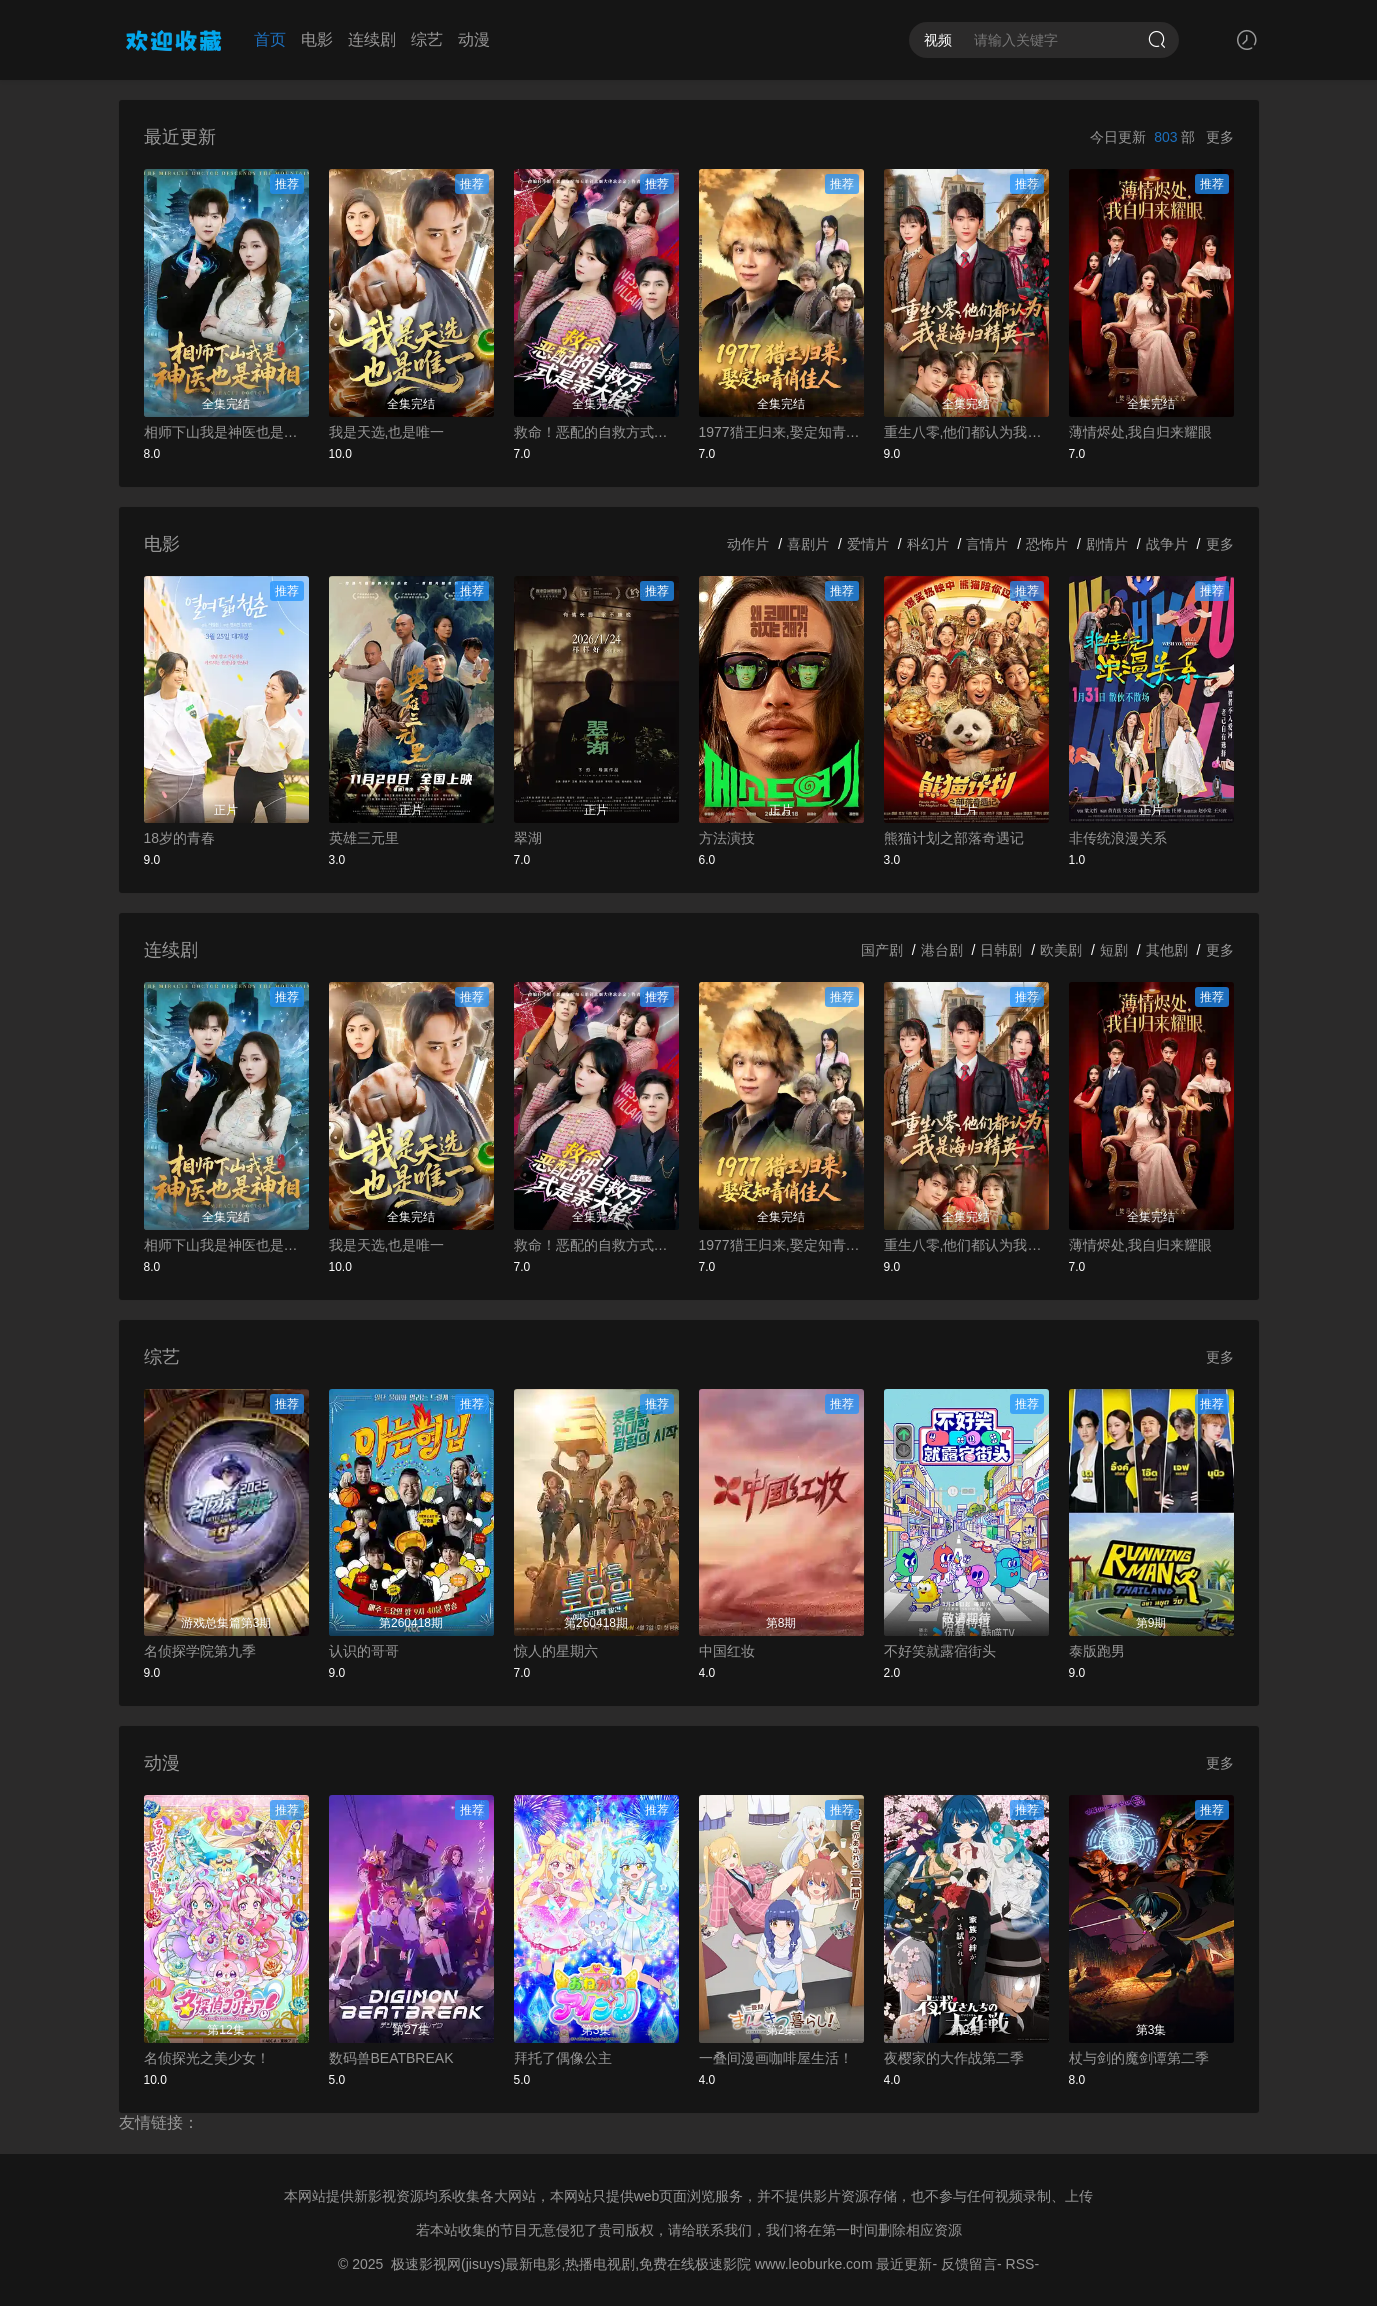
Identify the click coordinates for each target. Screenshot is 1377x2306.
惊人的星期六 (556, 1651)
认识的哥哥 (364, 1651)
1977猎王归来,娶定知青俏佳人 (781, 432)
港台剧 (942, 950)
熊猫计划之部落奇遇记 (954, 838)
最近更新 (904, 2264)
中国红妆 (727, 1651)
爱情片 (868, 544)
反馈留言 (969, 2264)
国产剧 (882, 950)
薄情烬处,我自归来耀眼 (1141, 432)
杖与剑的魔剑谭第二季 (1139, 2058)
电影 (317, 39)
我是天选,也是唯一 (387, 432)
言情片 (987, 544)
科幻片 (928, 544)
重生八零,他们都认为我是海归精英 (966, 432)
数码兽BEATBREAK (391, 2058)
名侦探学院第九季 (200, 1651)
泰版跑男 (1097, 1651)
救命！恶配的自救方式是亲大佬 (596, 432)
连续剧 (372, 39)
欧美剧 (1061, 950)
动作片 (748, 544)
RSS (1020, 2264)
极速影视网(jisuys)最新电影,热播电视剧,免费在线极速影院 (571, 2264)
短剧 (1114, 950)
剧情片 (1107, 544)
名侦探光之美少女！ (207, 2058)
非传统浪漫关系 (1118, 838)
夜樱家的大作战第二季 (954, 2058)
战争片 (1167, 544)
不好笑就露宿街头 (940, 1651)
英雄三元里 (364, 838)
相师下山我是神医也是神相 (226, 432)
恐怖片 (1047, 544)
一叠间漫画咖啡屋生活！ (776, 2058)
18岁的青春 (180, 838)
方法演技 (727, 838)
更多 (1220, 137)
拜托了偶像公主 (563, 2058)
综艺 (427, 39)
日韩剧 (1001, 950)
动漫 (474, 39)
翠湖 (528, 838)
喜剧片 (808, 544)
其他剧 (1167, 950)
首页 (270, 39)
